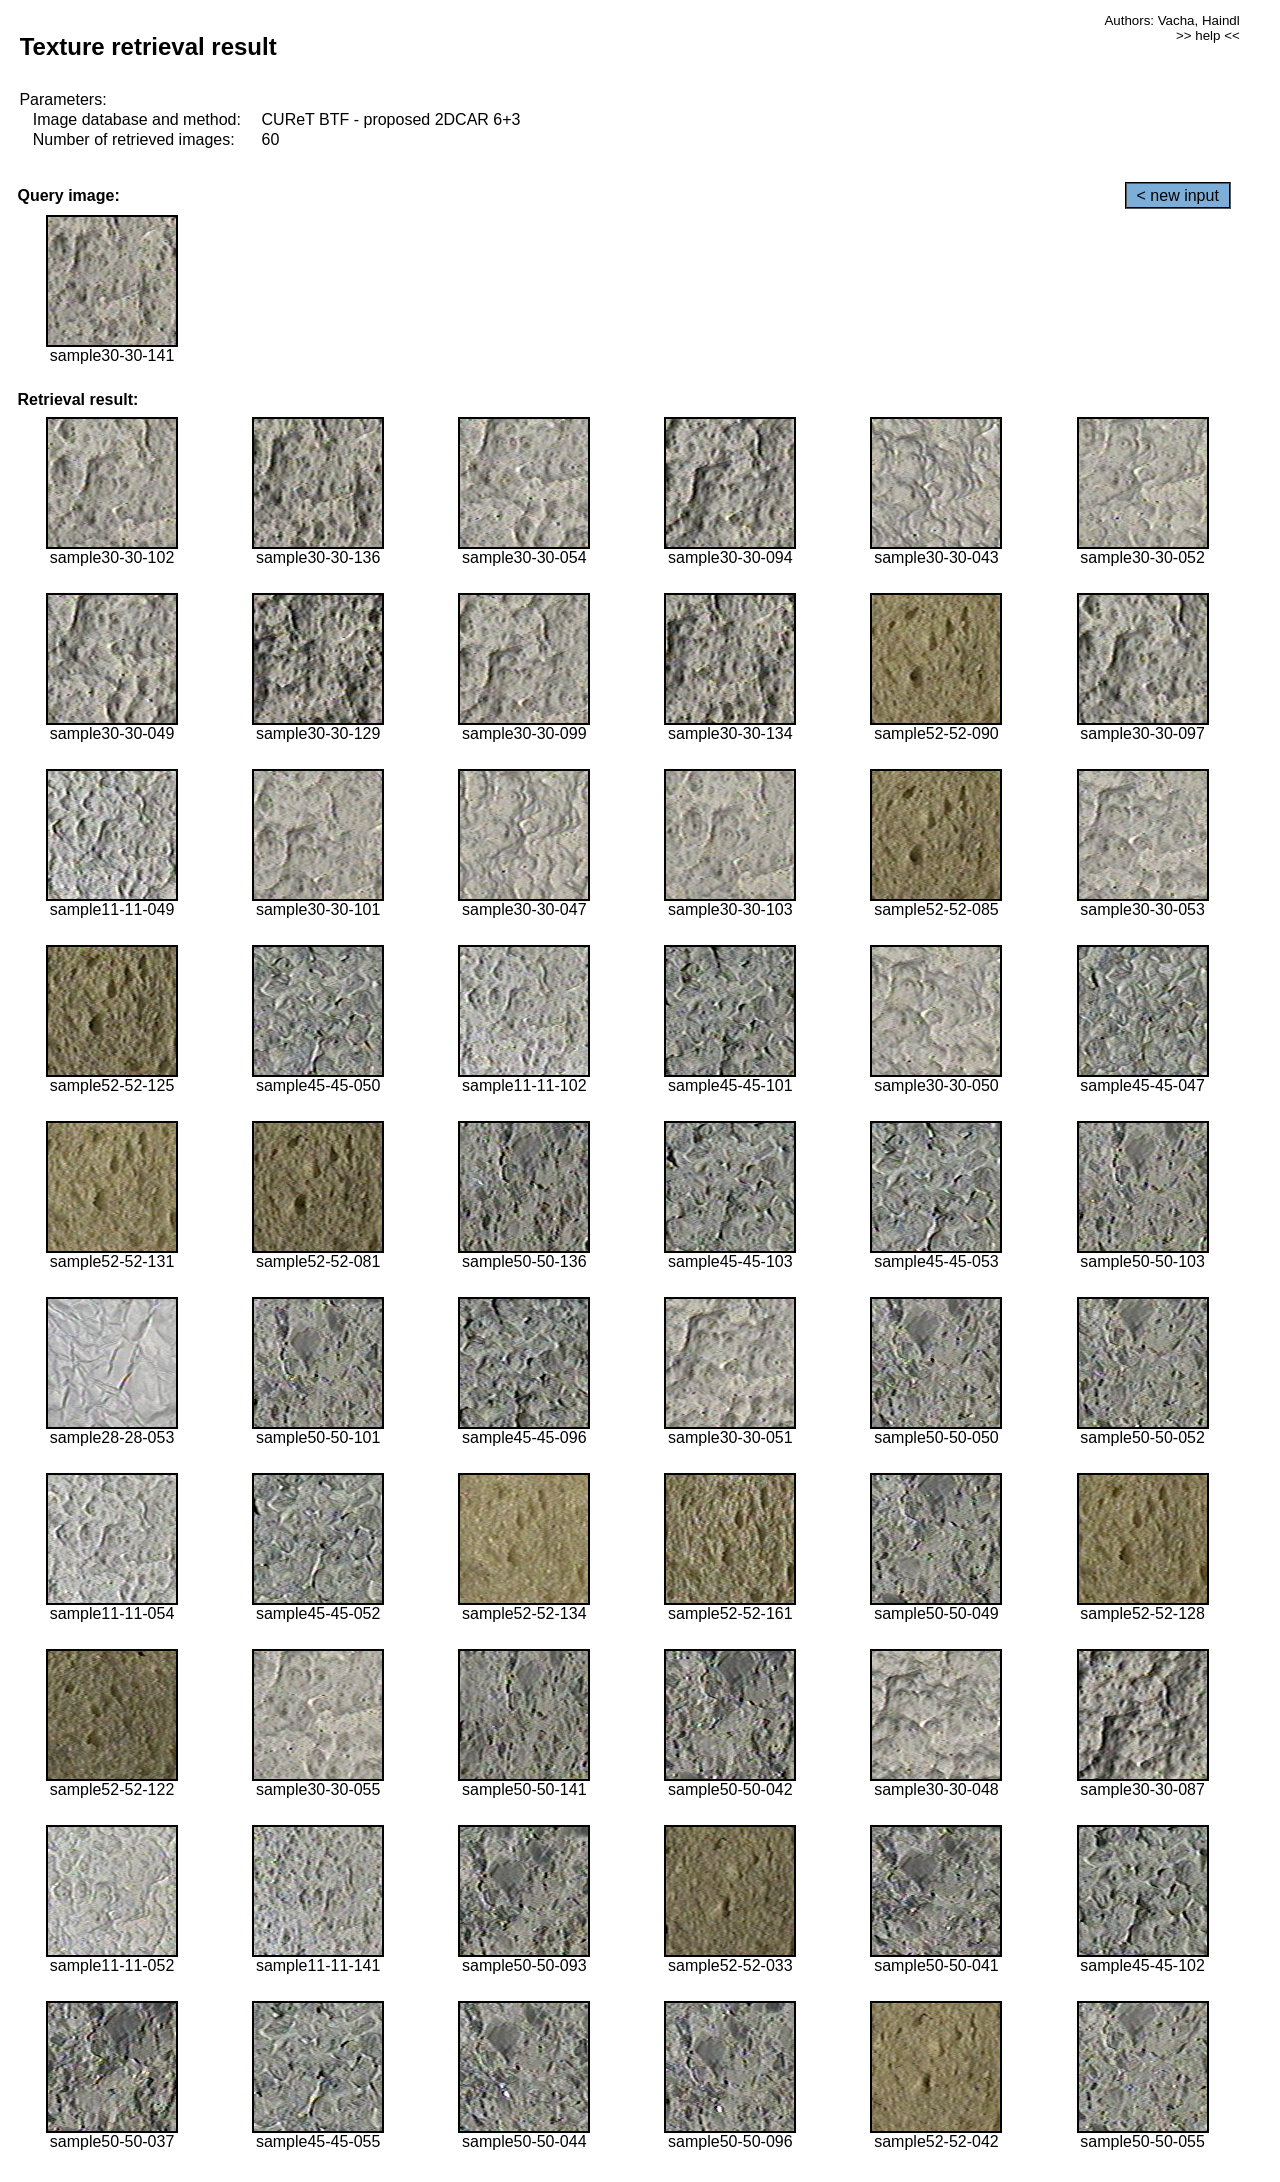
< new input (1178, 195)
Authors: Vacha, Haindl (1171, 20)
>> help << (1208, 35)
